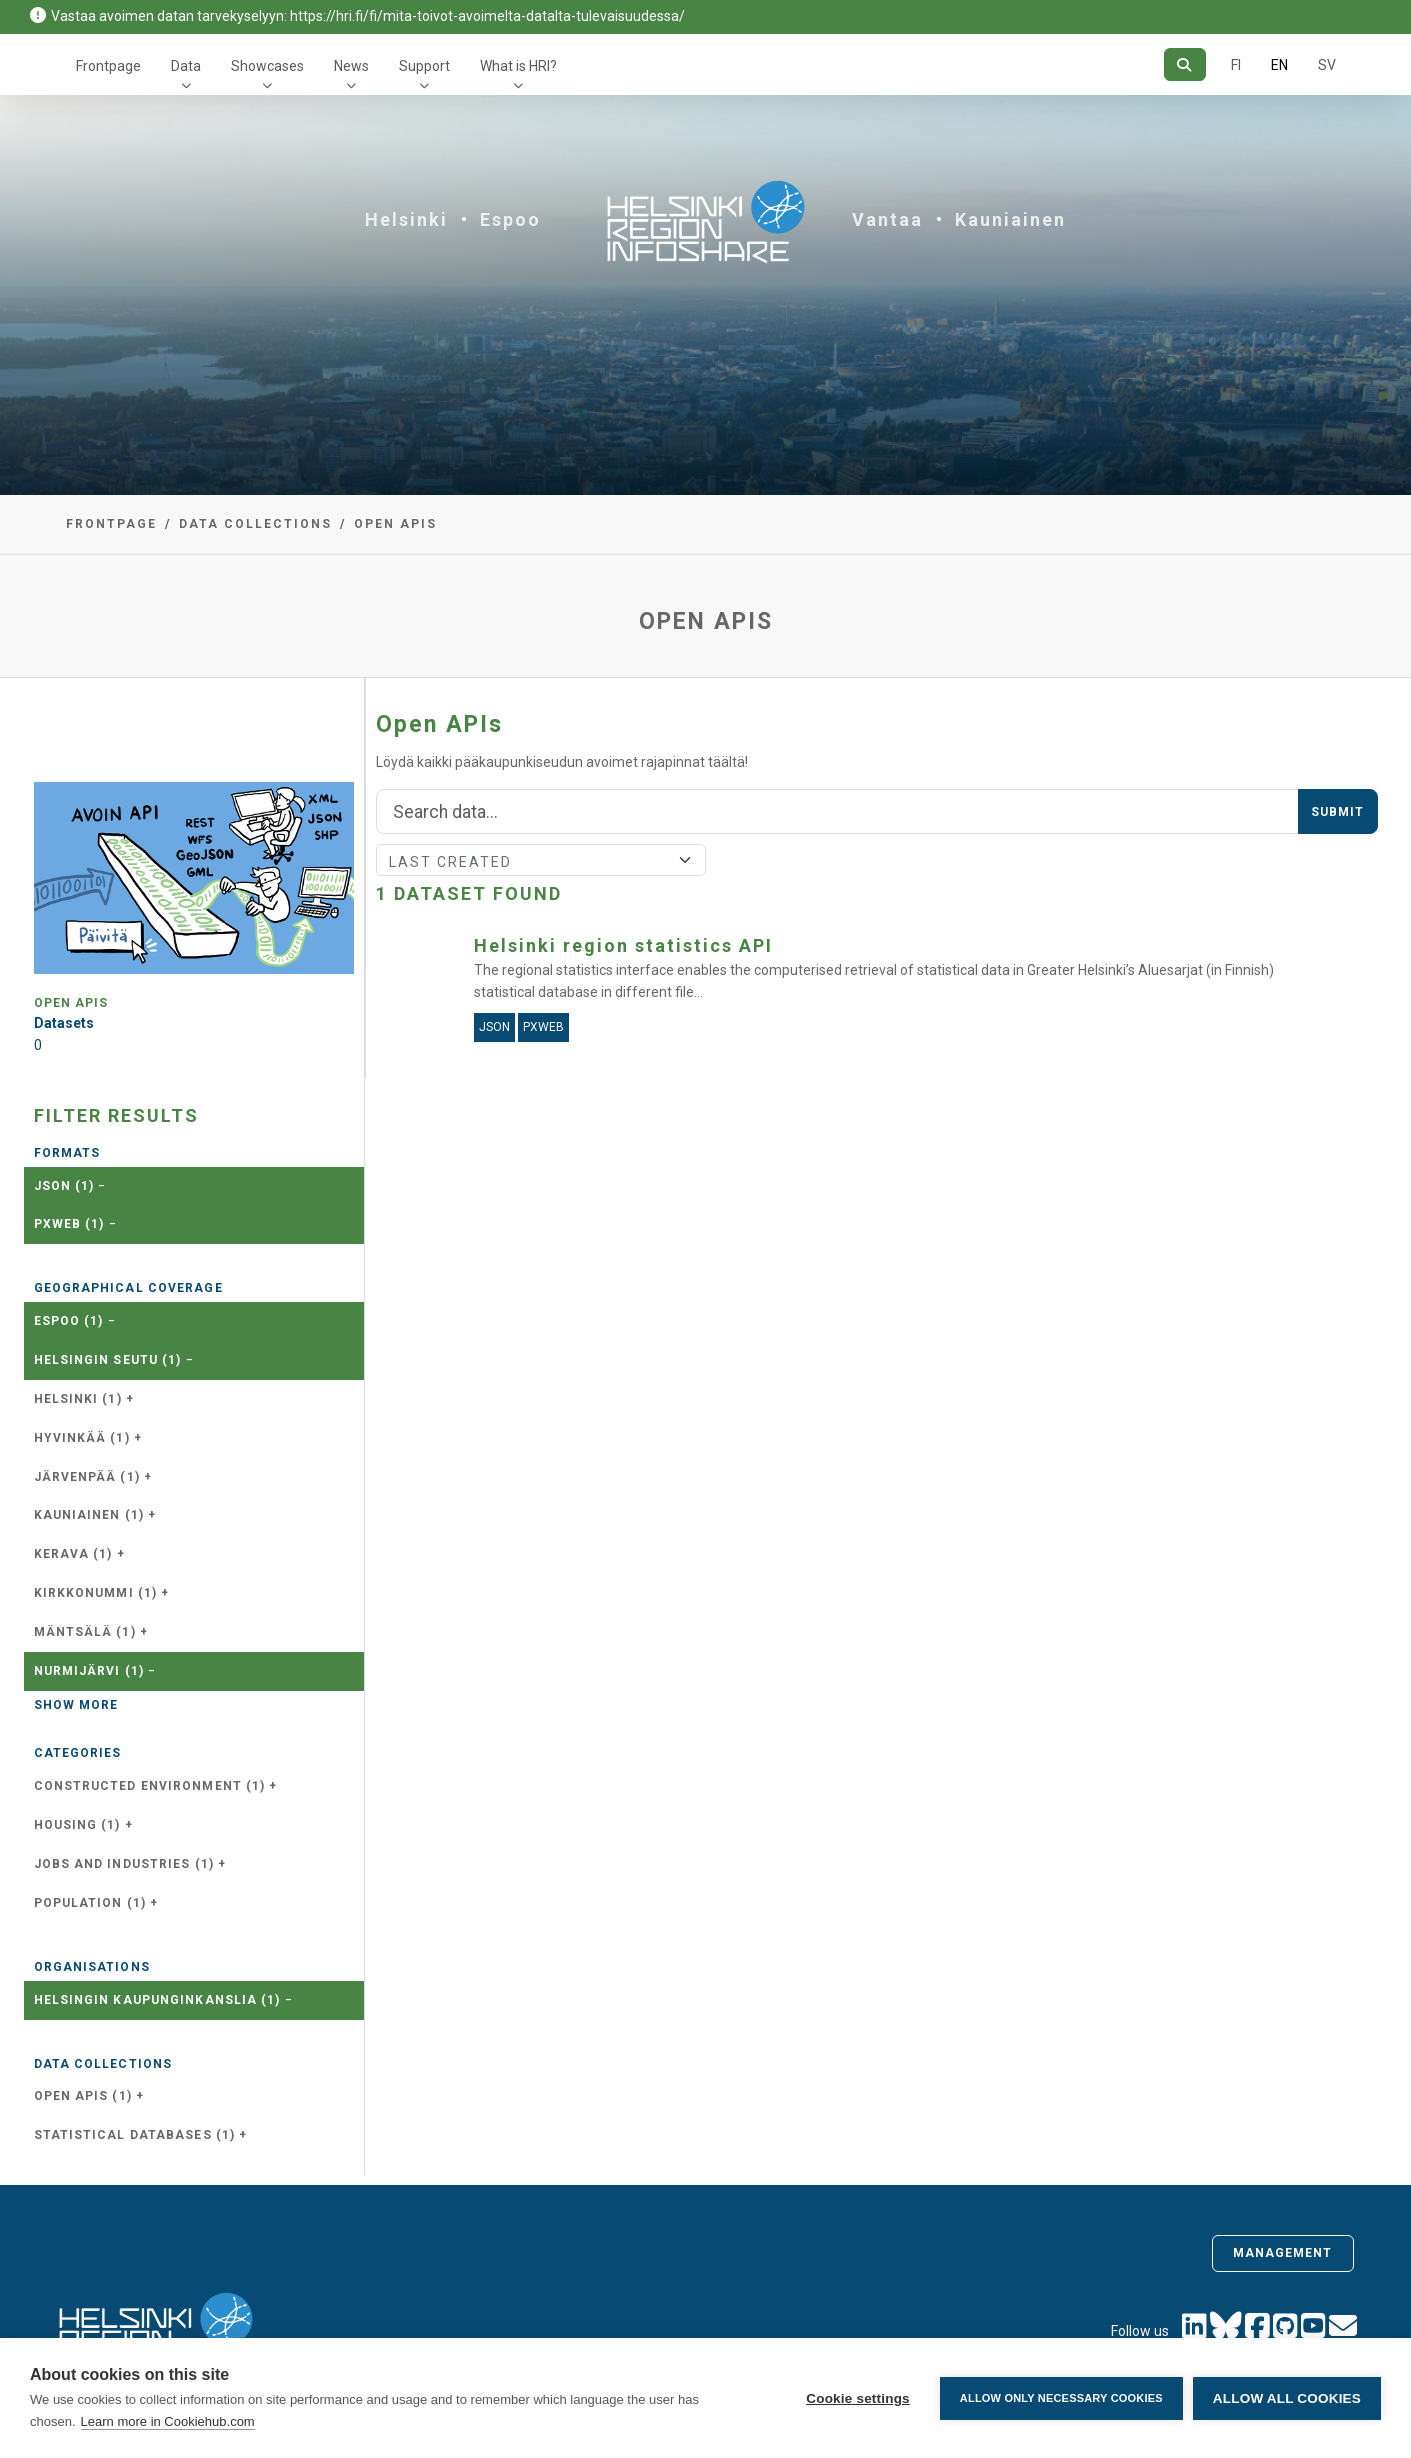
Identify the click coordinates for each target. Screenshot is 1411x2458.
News (351, 66)
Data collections (255, 524)
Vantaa (887, 219)
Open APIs (395, 524)
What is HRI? (518, 66)
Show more (76, 1705)
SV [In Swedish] (1327, 65)
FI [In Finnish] (1236, 65)
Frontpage (108, 66)
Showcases (267, 66)
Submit (1338, 812)
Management (1283, 2253)
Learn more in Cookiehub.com (168, 2421)
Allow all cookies (1287, 2398)
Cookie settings (858, 2398)
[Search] (1184, 64)
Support (424, 66)
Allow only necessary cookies (1061, 2398)
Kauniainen (1010, 219)
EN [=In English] (1279, 65)
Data (186, 66)
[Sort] (541, 860)
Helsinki (406, 219)
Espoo (510, 219)
